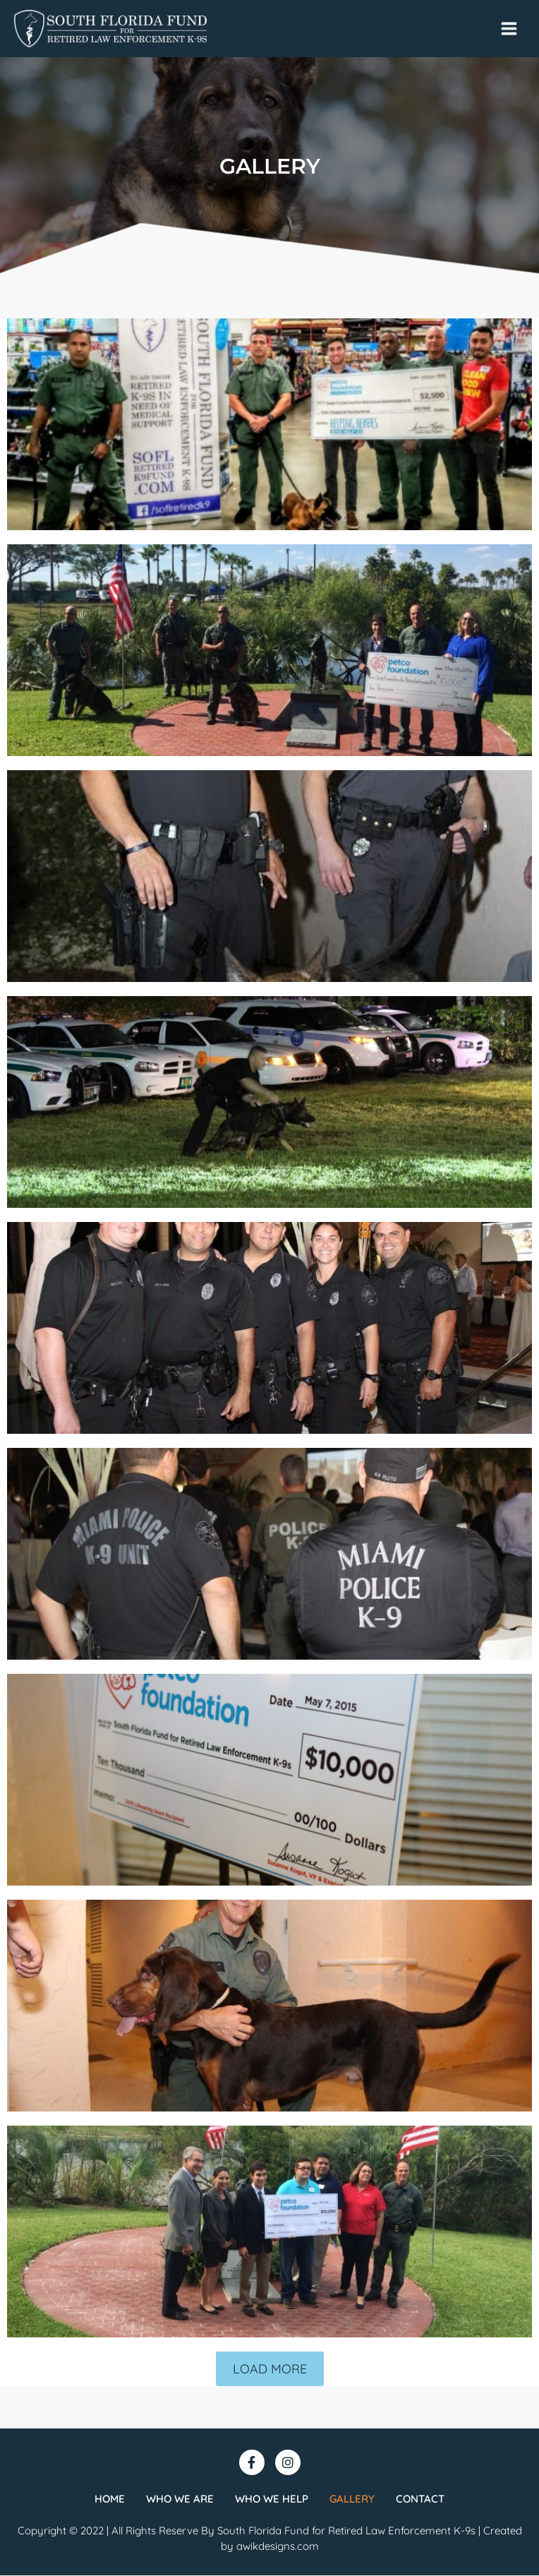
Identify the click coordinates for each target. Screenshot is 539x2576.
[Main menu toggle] (509, 29)
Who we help (271, 2499)
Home (110, 2499)
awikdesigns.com (277, 2546)
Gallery (352, 2499)
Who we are (180, 2499)
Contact (420, 2499)
